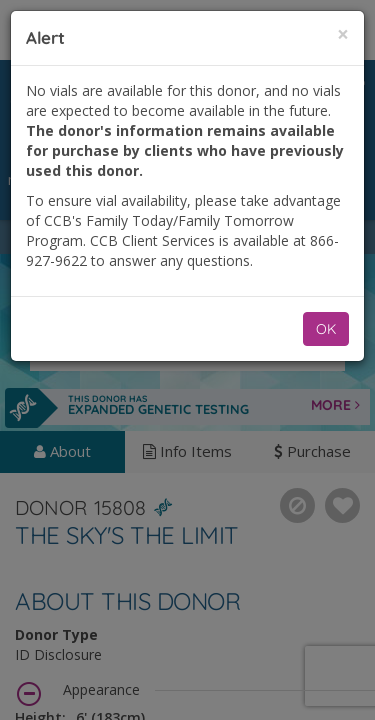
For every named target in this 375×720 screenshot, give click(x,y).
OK (326, 329)
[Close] (343, 34)
